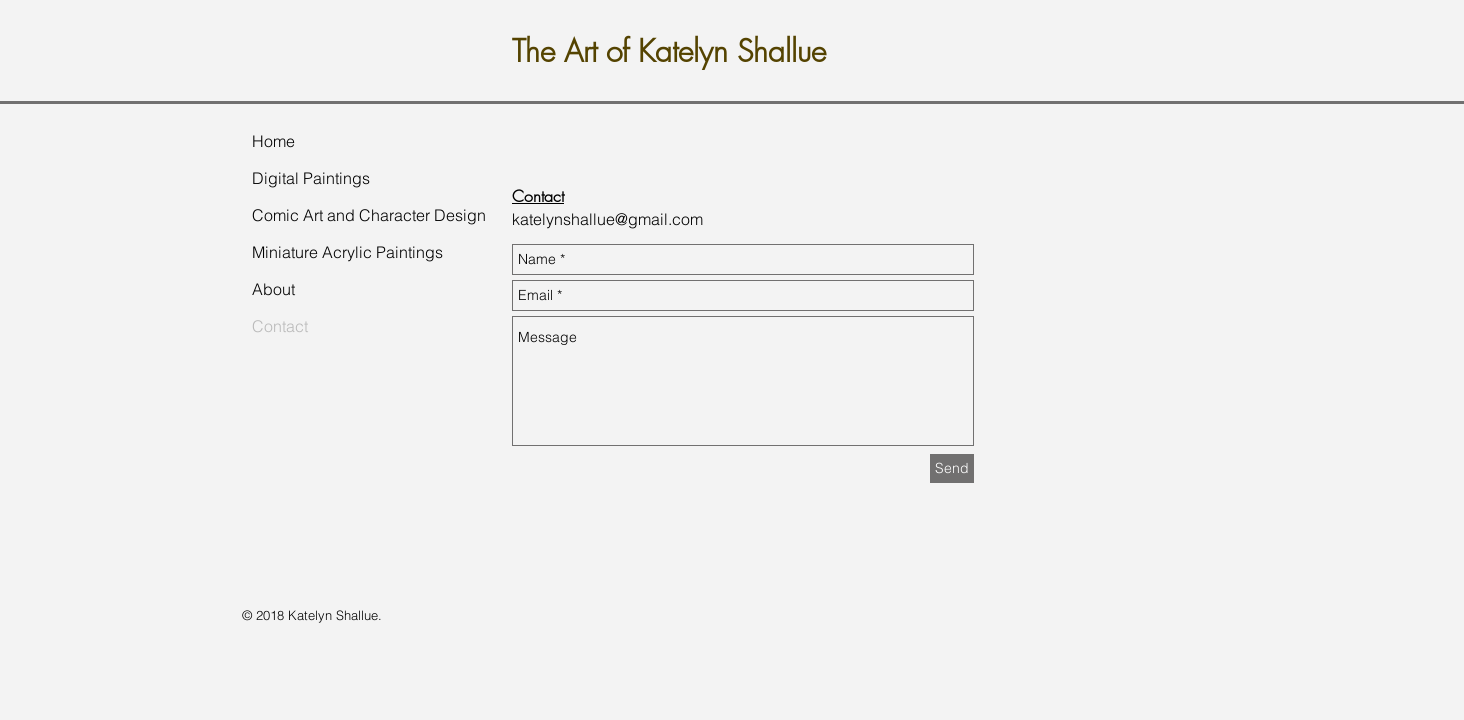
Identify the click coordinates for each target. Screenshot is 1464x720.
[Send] (952, 468)
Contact (280, 326)
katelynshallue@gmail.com (607, 219)
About (273, 289)
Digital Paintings (311, 178)
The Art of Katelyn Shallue (669, 51)
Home (273, 141)
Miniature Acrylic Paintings (347, 252)
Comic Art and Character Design (369, 215)
